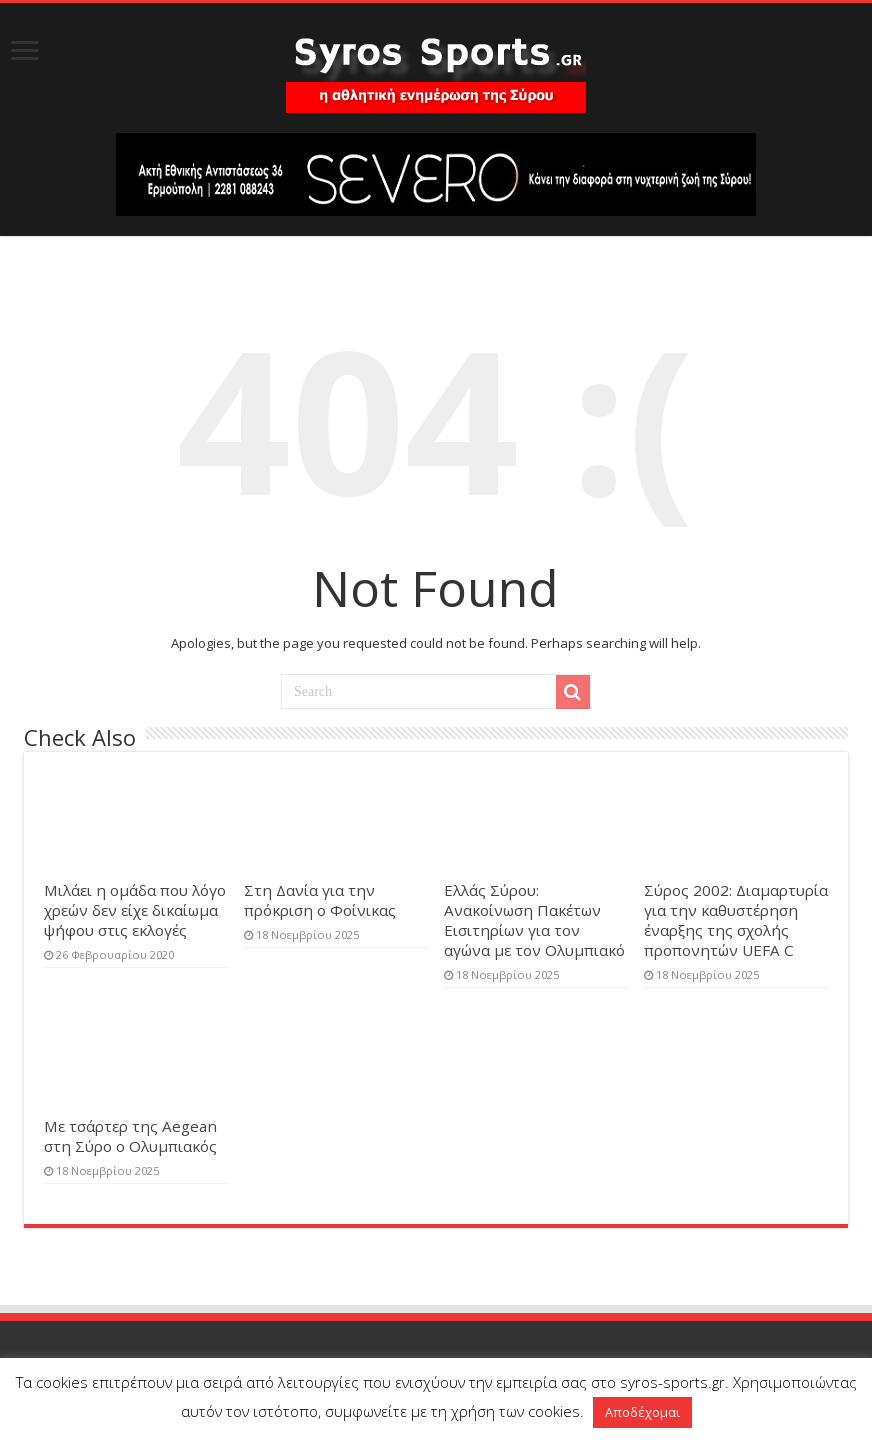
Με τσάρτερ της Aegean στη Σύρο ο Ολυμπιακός (130, 1136)
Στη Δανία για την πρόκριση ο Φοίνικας (320, 900)
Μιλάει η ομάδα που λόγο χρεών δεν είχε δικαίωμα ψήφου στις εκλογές (135, 910)
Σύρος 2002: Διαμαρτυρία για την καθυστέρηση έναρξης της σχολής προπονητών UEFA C (736, 920)
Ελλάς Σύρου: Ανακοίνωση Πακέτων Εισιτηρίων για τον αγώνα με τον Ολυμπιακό (534, 920)
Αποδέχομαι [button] (642, 1412)
